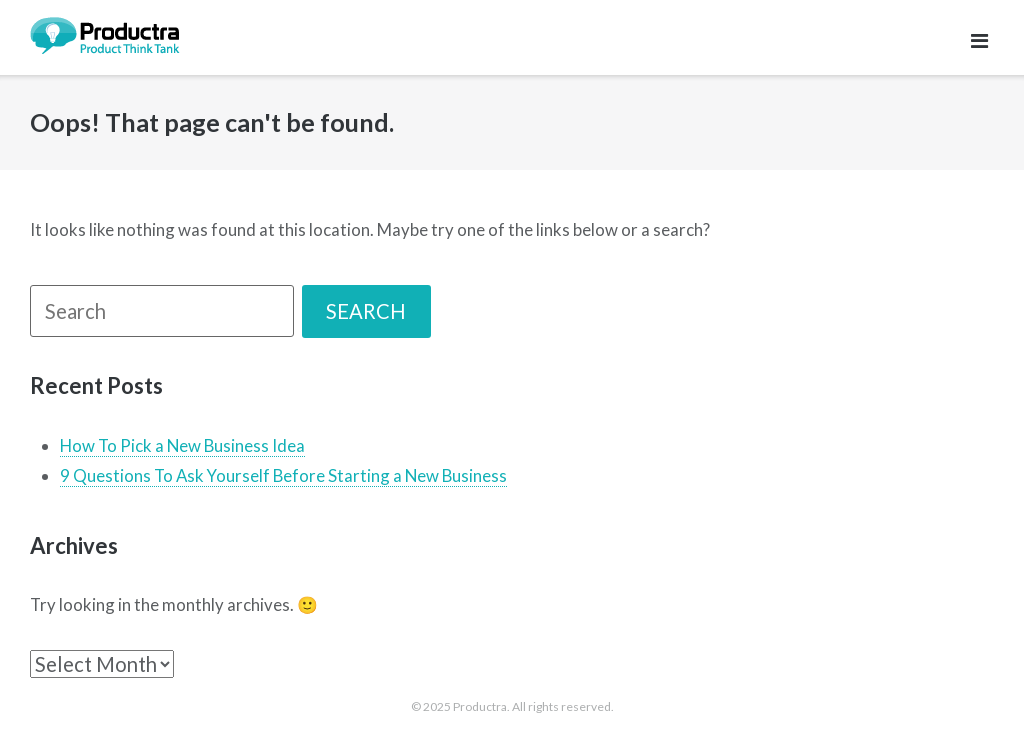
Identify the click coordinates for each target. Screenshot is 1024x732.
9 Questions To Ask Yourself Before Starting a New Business (283, 475)
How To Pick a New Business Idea (182, 445)
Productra (480, 706)
